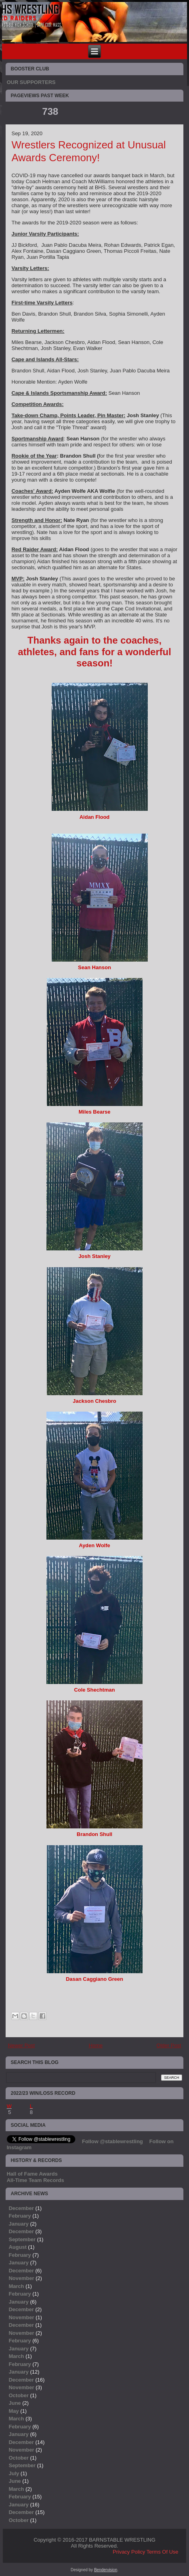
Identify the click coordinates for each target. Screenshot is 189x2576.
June (15, 2403)
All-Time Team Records (35, 2180)
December (21, 2208)
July (14, 2473)
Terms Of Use (162, 2552)
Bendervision (105, 2570)
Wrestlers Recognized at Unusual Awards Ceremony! (89, 151)
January (19, 2224)
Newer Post (21, 2045)
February (20, 2216)
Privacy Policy (129, 2552)
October (19, 2395)
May (14, 2411)
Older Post (169, 2045)
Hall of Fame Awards (32, 2174)
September (22, 2239)
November (21, 2278)
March (16, 2286)
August (18, 2247)
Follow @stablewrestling (112, 2141)
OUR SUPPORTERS (31, 82)
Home (96, 2045)
